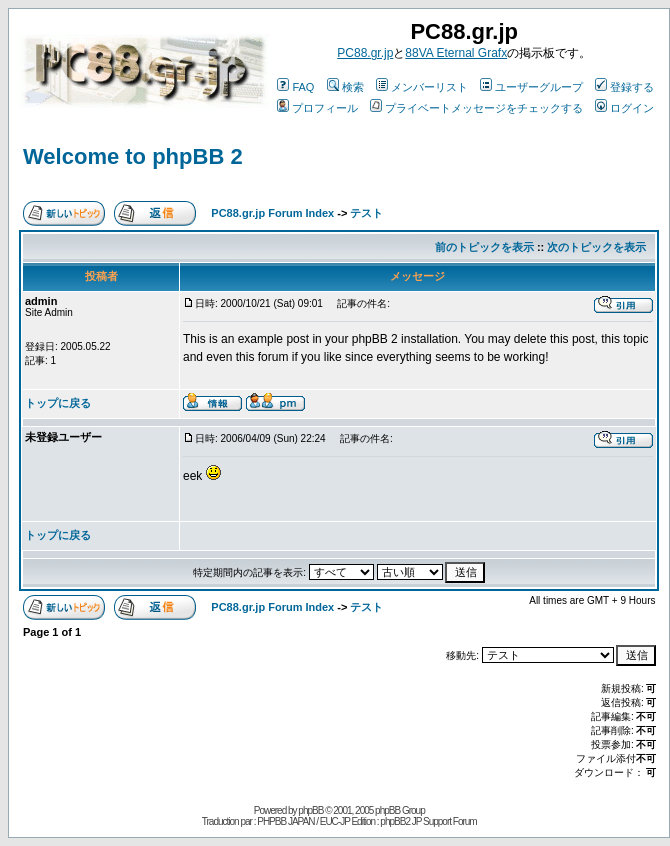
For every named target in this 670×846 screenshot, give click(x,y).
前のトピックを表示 (484, 247)
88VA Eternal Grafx (456, 53)
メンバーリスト (422, 87)
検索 (345, 87)
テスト (366, 213)
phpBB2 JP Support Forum (428, 821)
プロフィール (317, 108)
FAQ (295, 87)
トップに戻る (58, 403)
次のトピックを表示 (596, 247)
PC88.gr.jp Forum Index (272, 213)
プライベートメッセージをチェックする (476, 108)
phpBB (310, 810)
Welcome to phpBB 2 (133, 156)
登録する (624, 87)
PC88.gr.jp (365, 53)
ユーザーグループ (531, 87)
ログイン (624, 108)
